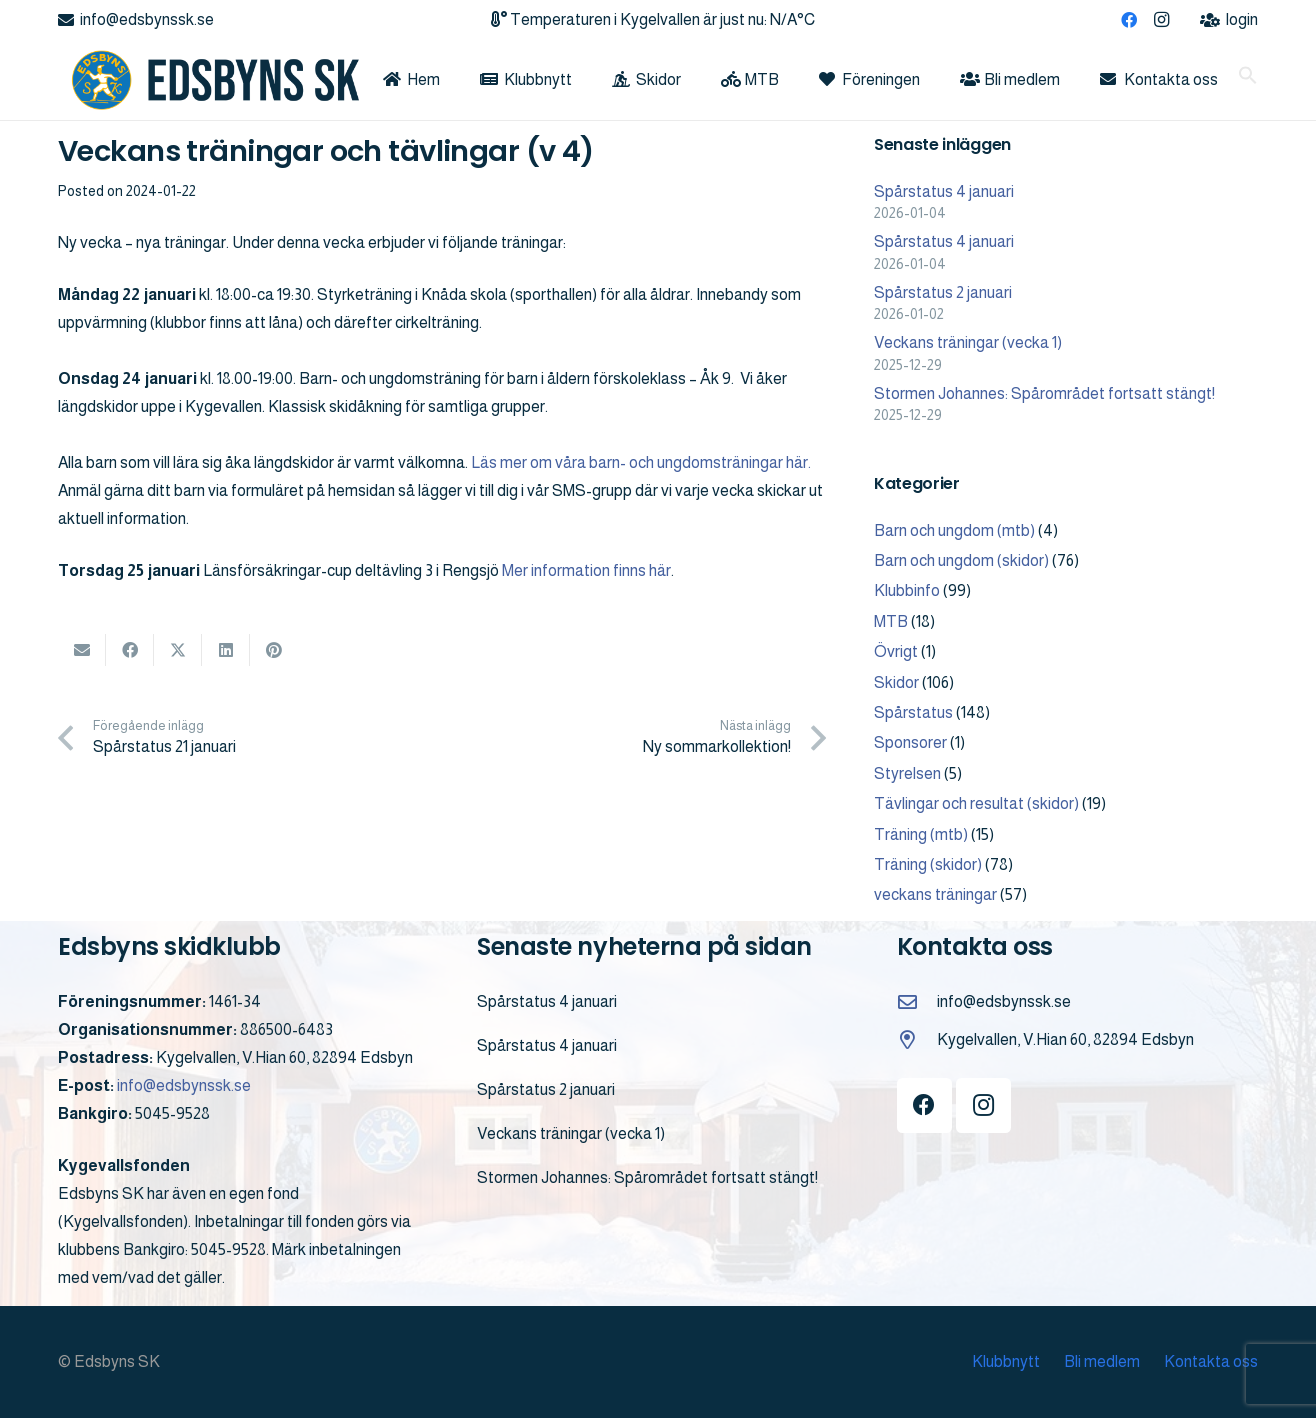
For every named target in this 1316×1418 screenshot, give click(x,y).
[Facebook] (1129, 20)
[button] (1248, 79)
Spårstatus (913, 712)
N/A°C (792, 19)
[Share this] (130, 650)
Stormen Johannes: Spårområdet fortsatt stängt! (1044, 393)
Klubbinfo (907, 590)
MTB (891, 621)
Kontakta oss (1211, 1361)
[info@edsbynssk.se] (917, 1001)
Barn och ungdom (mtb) (954, 530)
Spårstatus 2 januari (943, 292)
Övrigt (896, 651)
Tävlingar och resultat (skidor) (976, 803)
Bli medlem (1102, 1361)
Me (512, 570)
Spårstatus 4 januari (944, 191)
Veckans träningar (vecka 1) (968, 342)
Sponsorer (910, 742)
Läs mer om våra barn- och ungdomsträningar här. (641, 462)
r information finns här (597, 570)
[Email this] (82, 650)
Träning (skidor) (928, 864)
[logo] (208, 80)
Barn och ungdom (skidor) (961, 560)
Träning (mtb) (921, 834)
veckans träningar (935, 894)
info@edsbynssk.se (184, 1085)
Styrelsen (907, 773)
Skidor (896, 682)
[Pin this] (274, 650)
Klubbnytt (1006, 1361)
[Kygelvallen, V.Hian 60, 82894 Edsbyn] (917, 1039)
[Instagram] (1161, 20)
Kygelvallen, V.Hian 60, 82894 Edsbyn (1065, 1039)
